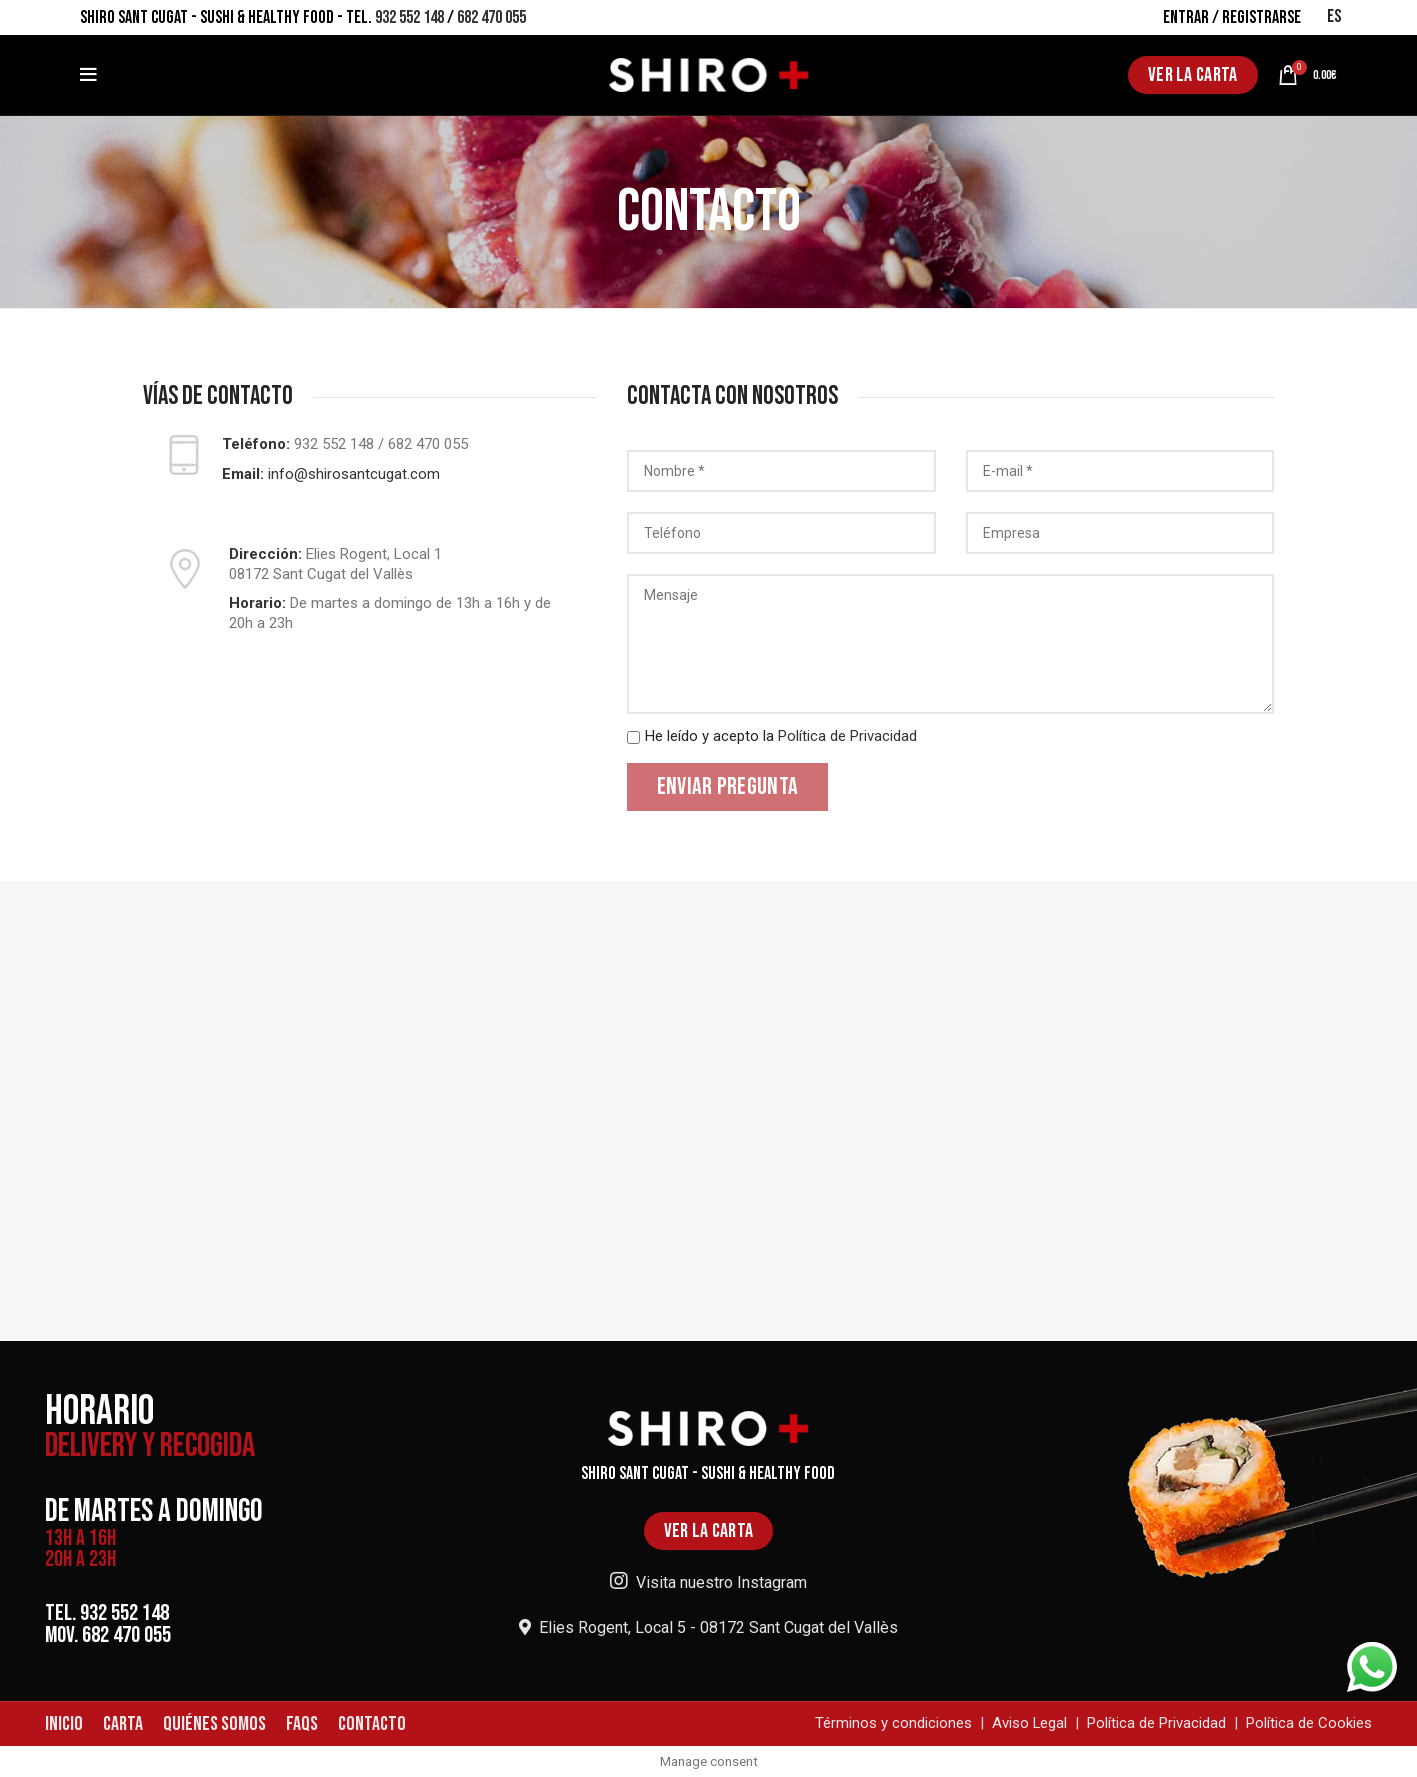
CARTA (123, 1724)
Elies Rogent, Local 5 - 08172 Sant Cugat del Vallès (708, 1627)
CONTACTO (372, 1724)
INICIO (64, 1724)
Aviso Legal (1029, 1724)
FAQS (302, 1724)
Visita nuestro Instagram (708, 1582)
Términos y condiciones (892, 1724)
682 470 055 (491, 17)
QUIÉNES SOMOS (214, 1724)
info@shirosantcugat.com (354, 474)
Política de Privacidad (847, 736)
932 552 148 (409, 17)
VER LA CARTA (1193, 75)
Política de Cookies (1309, 1724)
